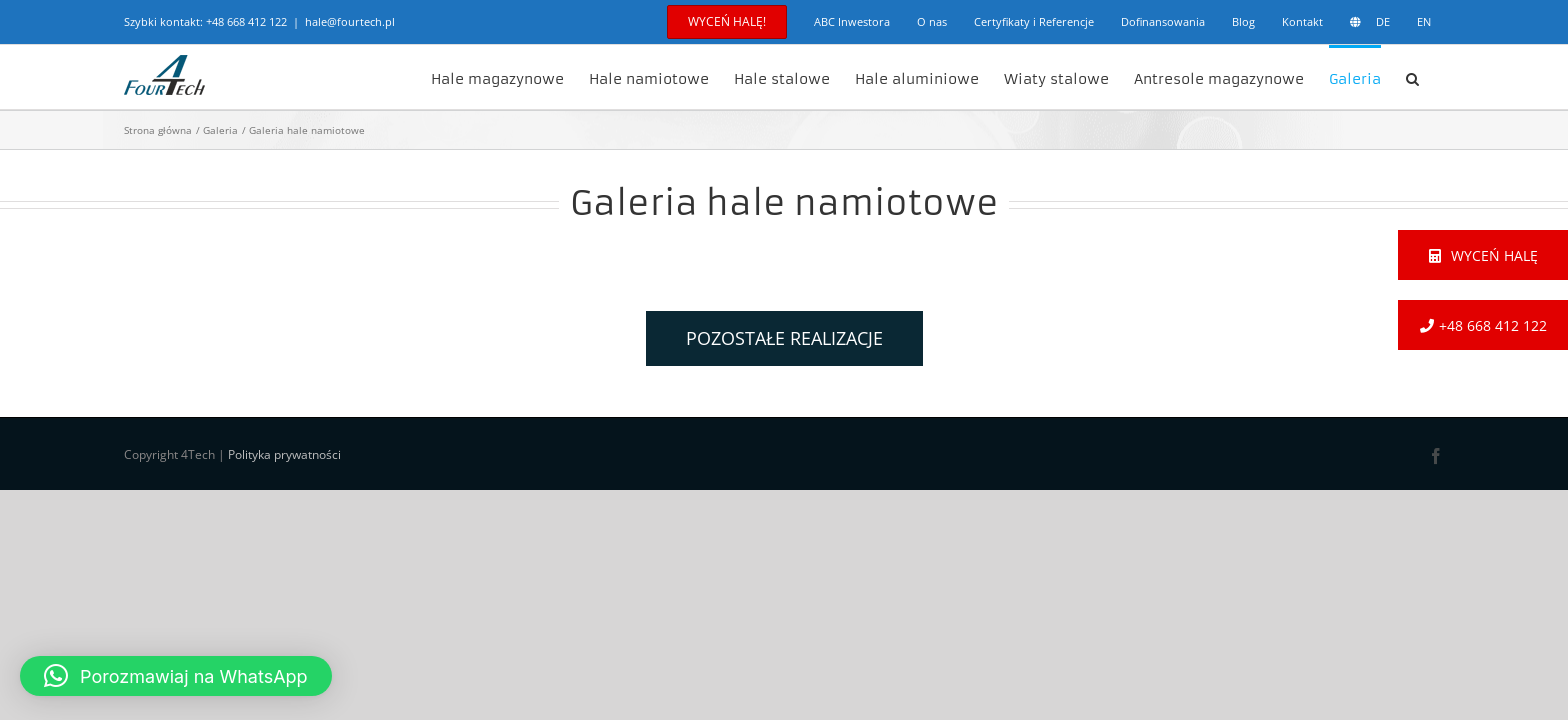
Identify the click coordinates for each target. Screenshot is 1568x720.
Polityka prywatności (284, 454)
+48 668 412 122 (246, 21)
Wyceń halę (1483, 255)
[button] (1437, 77)
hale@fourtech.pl (350, 21)
